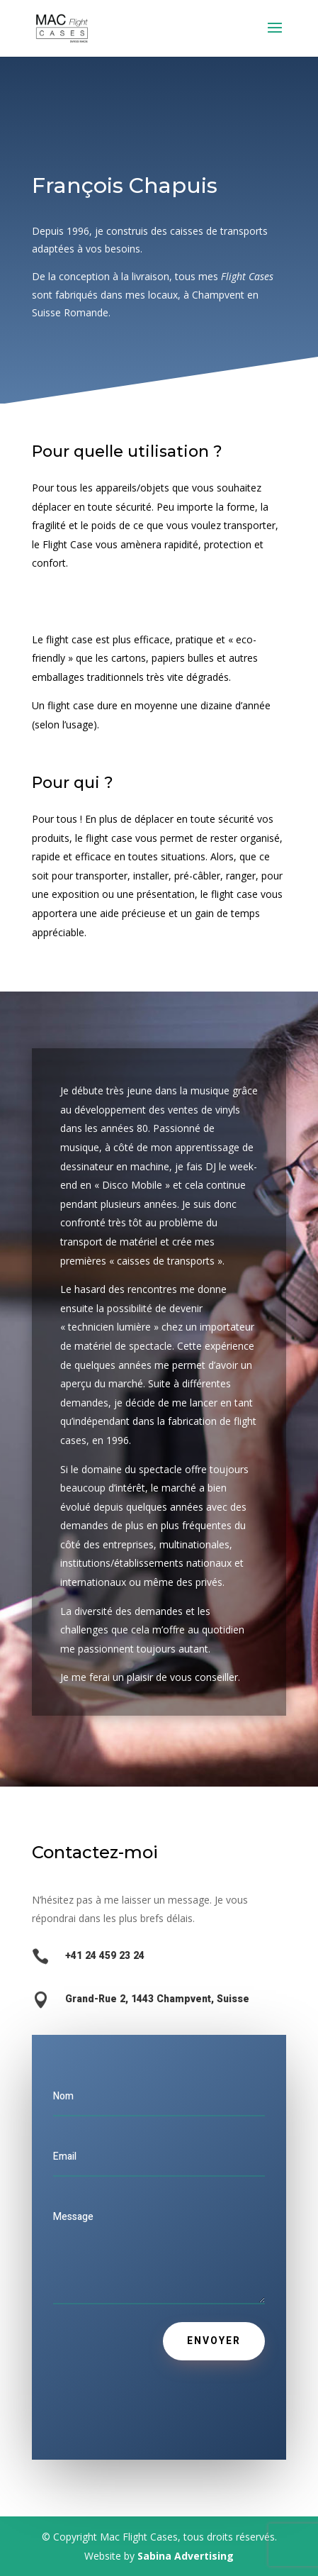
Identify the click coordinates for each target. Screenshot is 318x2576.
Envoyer (214, 2340)
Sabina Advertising (185, 2556)
